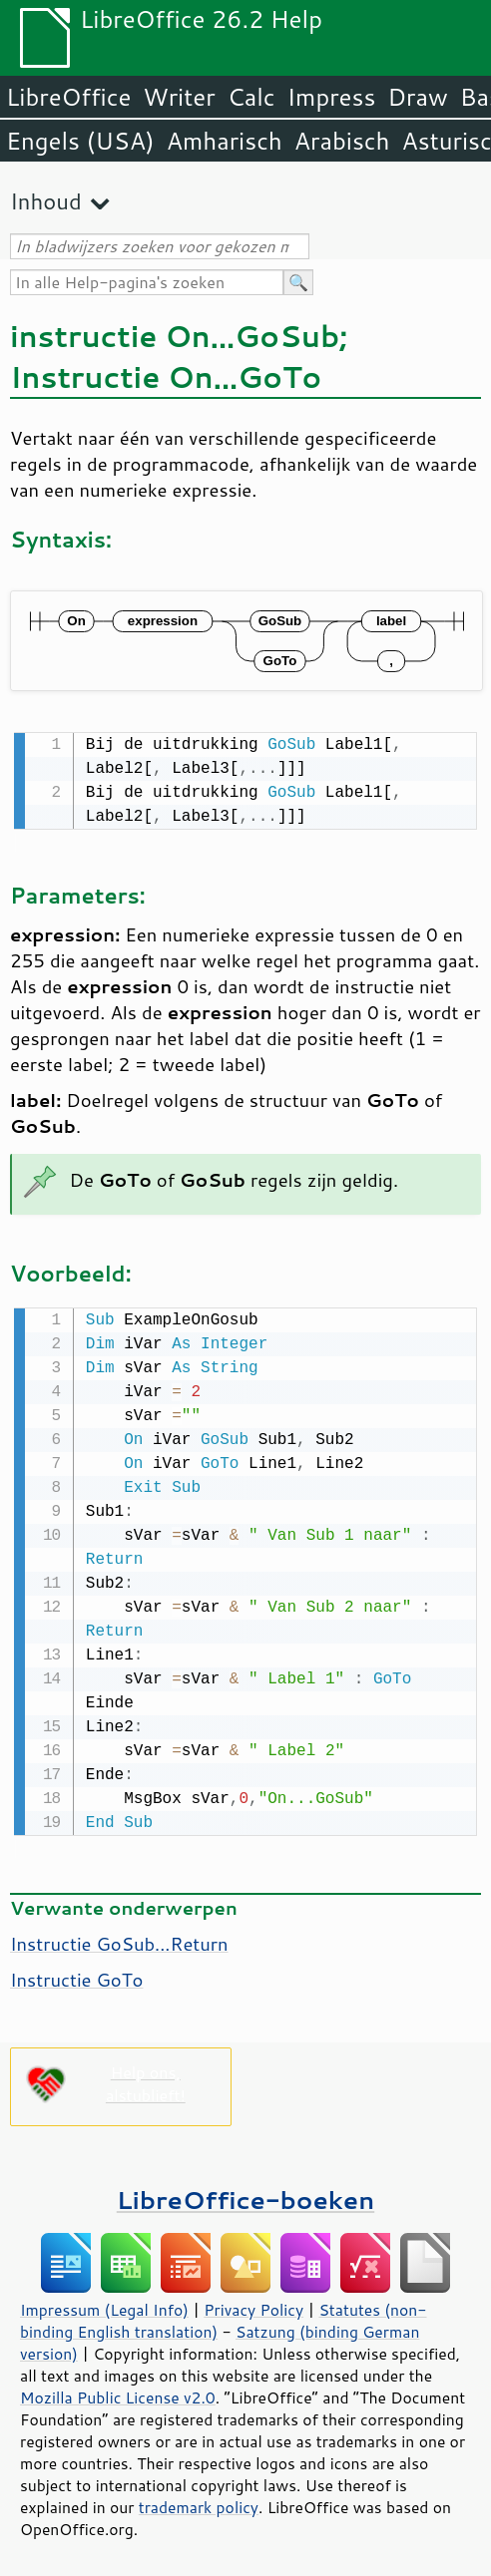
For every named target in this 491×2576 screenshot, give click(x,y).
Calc (251, 97)
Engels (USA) (80, 141)
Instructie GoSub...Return (119, 1940)
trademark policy (198, 2503)
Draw (417, 97)
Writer (179, 97)
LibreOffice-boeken (245, 2195)
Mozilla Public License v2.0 (118, 2393)
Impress (331, 97)
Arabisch (342, 141)
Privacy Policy (253, 2306)
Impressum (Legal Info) (104, 2306)
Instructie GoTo (76, 1976)
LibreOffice (68, 97)
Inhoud (46, 200)
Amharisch (224, 141)
